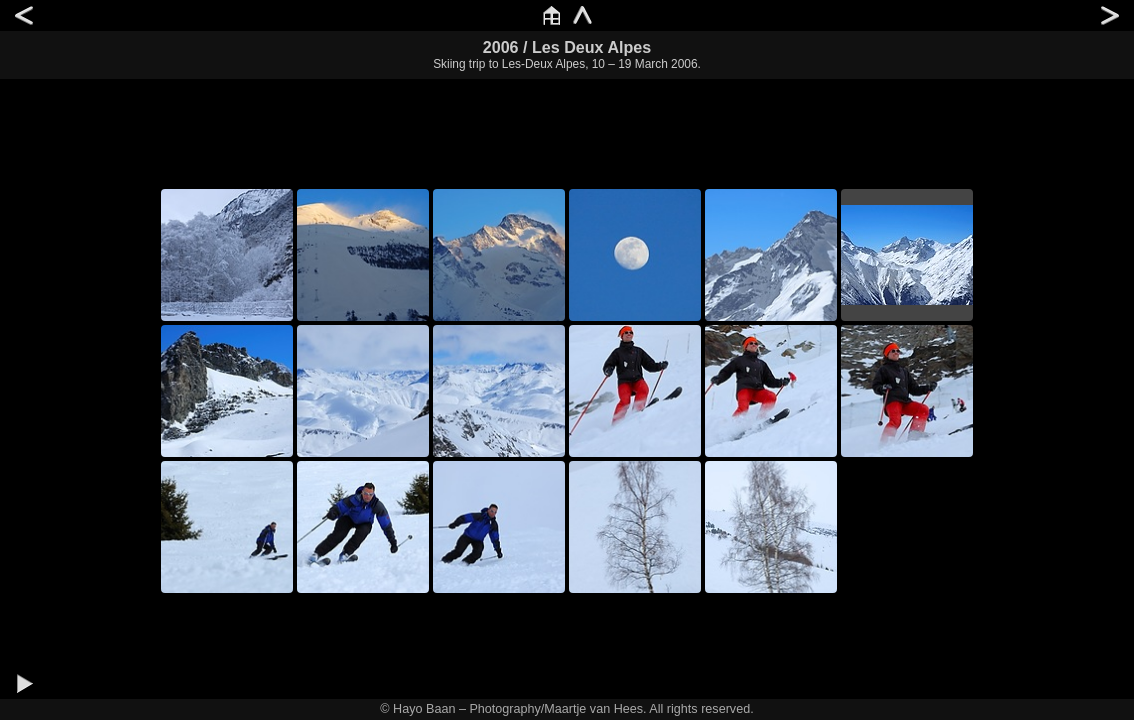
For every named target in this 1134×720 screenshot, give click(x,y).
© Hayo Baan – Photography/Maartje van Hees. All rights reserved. (566, 709)
